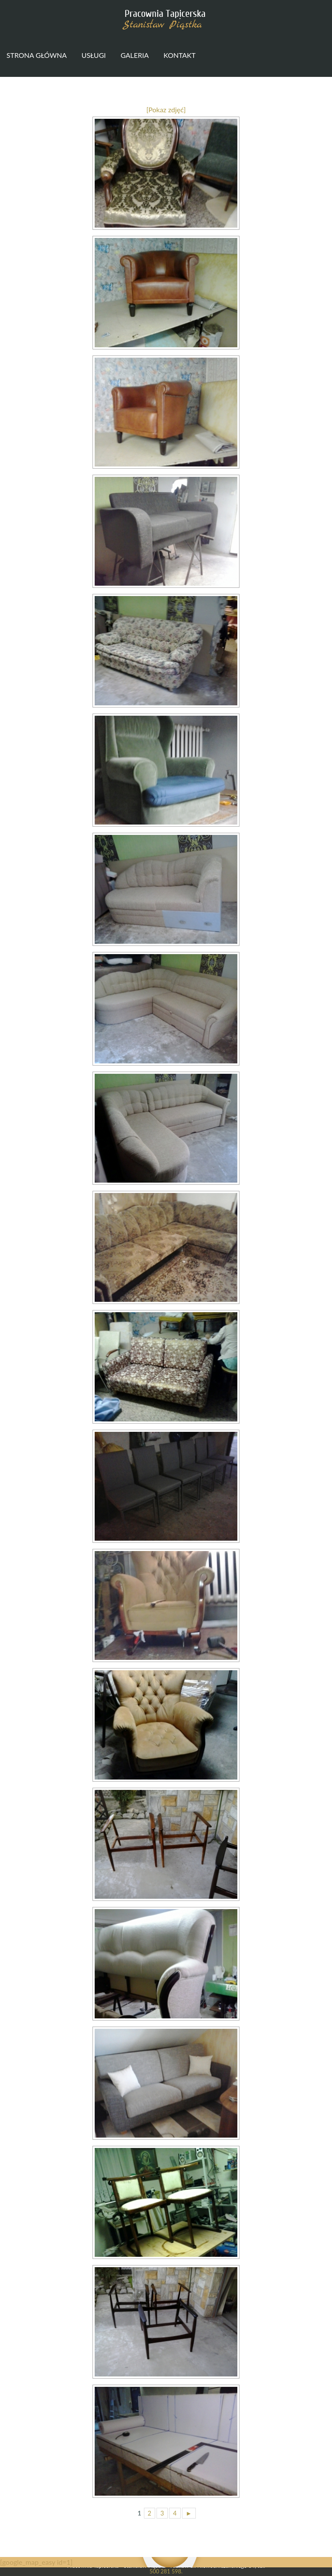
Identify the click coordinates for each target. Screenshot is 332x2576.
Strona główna (36, 55)
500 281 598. (166, 2571)
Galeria (135, 55)
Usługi (93, 55)
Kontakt (179, 55)
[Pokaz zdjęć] (165, 109)
